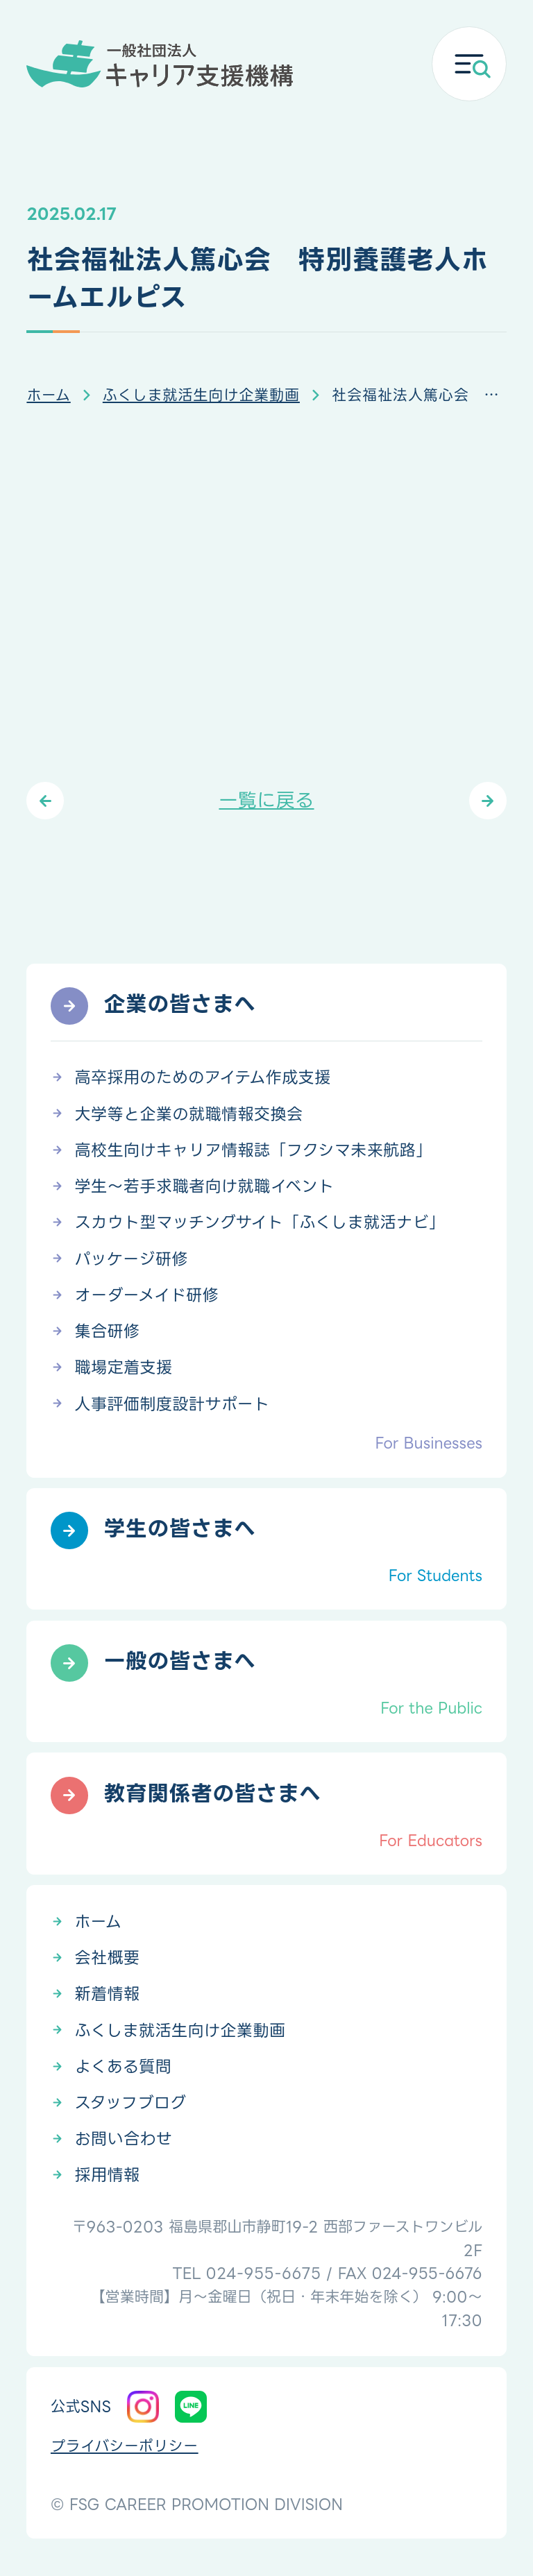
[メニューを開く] (469, 63)
